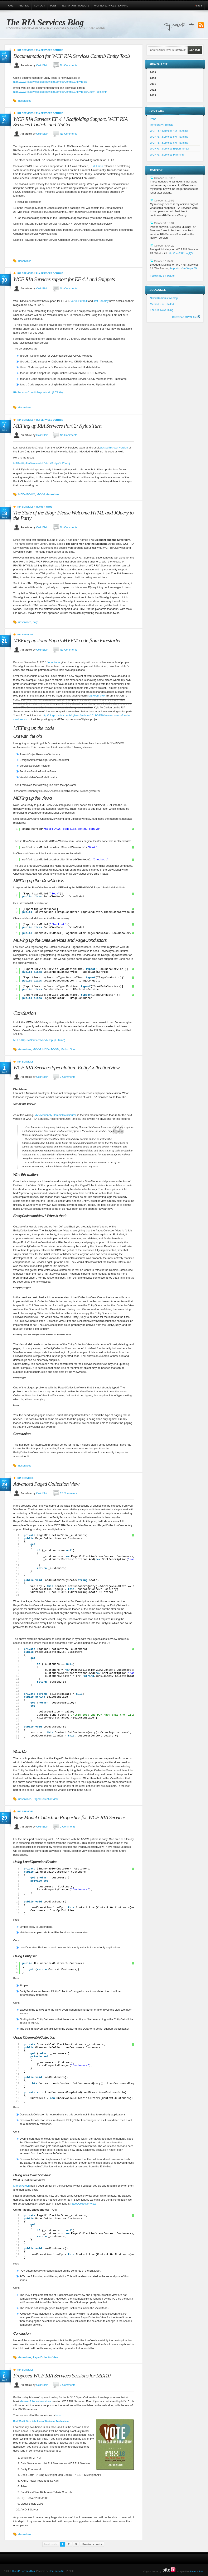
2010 (153, 78)
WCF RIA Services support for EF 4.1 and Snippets (64, 279)
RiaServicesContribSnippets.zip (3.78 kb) (38, 392)
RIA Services (26, 50)
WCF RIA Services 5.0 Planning (169, 136)
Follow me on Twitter (162, 275)
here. (58, 2415)
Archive (24, 5)
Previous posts (92, 2544)
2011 (153, 83)
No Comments (68, 65)
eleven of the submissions (35, 2401)
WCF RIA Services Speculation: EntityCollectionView (66, 1068)
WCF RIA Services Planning (111, 5)
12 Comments (68, 1492)
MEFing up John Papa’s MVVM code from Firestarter (67, 640)
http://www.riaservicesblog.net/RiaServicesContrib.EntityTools (50, 81)
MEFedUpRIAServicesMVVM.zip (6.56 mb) (39, 1040)
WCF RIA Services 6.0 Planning (169, 142)
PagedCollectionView (45, 1799)
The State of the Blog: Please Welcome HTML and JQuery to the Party (73, 515)
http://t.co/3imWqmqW (183, 268)
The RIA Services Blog (45, 22)
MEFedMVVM (26, 494)
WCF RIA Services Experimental (169, 148)
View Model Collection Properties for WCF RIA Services (69, 1817)
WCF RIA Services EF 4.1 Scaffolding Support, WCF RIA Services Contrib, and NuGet (70, 122)
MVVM (41, 494)
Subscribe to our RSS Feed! (201, 25)
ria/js (35, 622)
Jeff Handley (101, 301)
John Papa (53, 662)
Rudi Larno (97, 166)
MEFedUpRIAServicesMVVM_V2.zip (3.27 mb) (41, 463)
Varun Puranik (79, 301)
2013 (153, 95)
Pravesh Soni (196, 2571)
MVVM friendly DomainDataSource (55, 1115)
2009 (153, 72)
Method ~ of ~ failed (162, 304)
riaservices (24, 100)
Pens (53, 5)
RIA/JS (39, 506)
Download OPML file (186, 317)
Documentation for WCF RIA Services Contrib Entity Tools (71, 56)
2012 (153, 89)
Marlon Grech (69, 1049)
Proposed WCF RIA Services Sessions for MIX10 (62, 2376)
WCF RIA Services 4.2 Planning (169, 130)
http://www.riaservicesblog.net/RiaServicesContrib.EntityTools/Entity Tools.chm (60, 91)
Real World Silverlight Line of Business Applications (41, 2421)
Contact (39, 5)
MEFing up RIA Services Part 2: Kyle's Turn (57, 426)
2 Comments (67, 1076)
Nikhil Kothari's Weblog (164, 298)
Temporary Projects (75, 5)
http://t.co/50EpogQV (180, 253)
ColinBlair (42, 65)
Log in (199, 5)
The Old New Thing (161, 310)
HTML (49, 506)
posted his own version (114, 447)
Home (10, 5)
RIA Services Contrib (49, 50)
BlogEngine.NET (57, 2571)
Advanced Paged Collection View (46, 1484)
